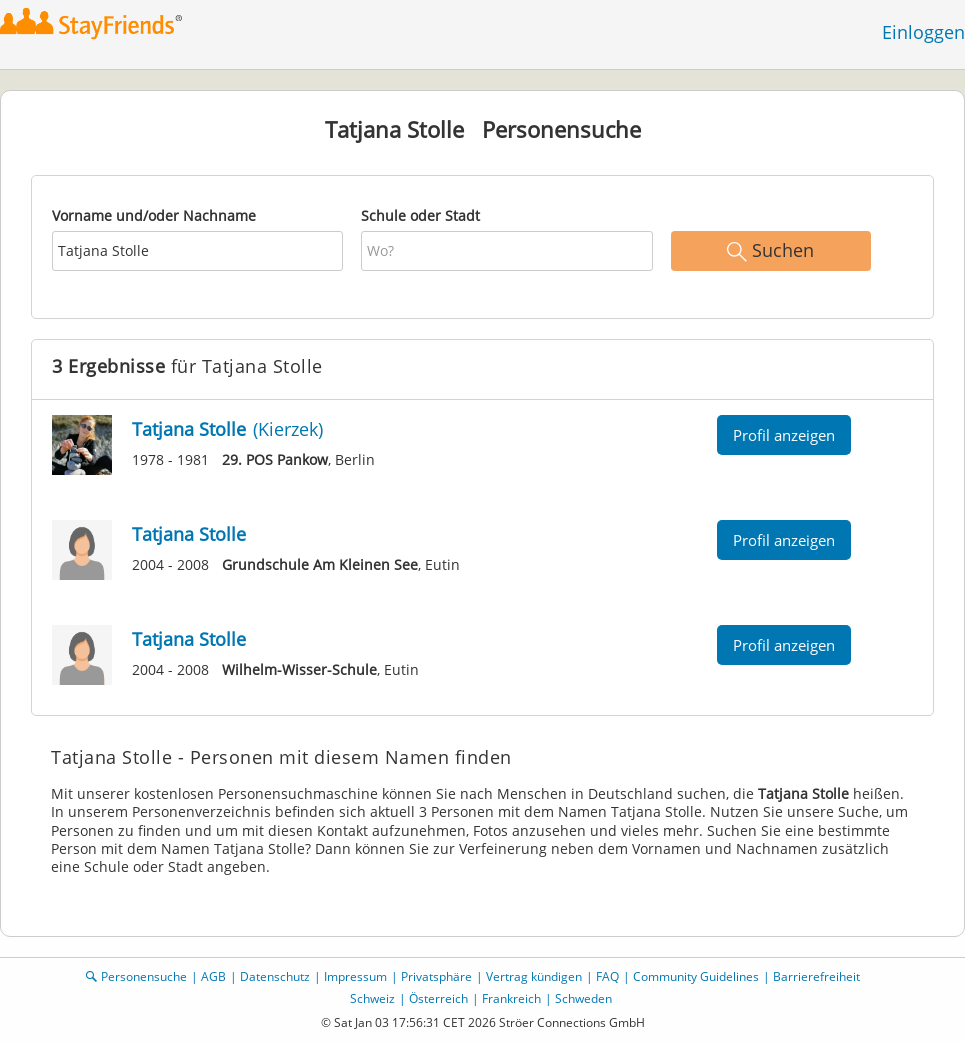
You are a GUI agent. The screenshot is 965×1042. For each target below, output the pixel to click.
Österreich (438, 998)
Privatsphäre (436, 976)
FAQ (607, 976)
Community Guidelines (696, 976)
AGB (213, 976)
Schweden (583, 998)
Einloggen (923, 32)
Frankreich (511, 998)
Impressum (355, 976)
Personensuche (144, 976)
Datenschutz (275, 976)
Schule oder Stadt (420, 215)
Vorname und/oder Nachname (154, 215)
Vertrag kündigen (534, 976)
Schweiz (372, 998)
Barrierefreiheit (816, 976)
